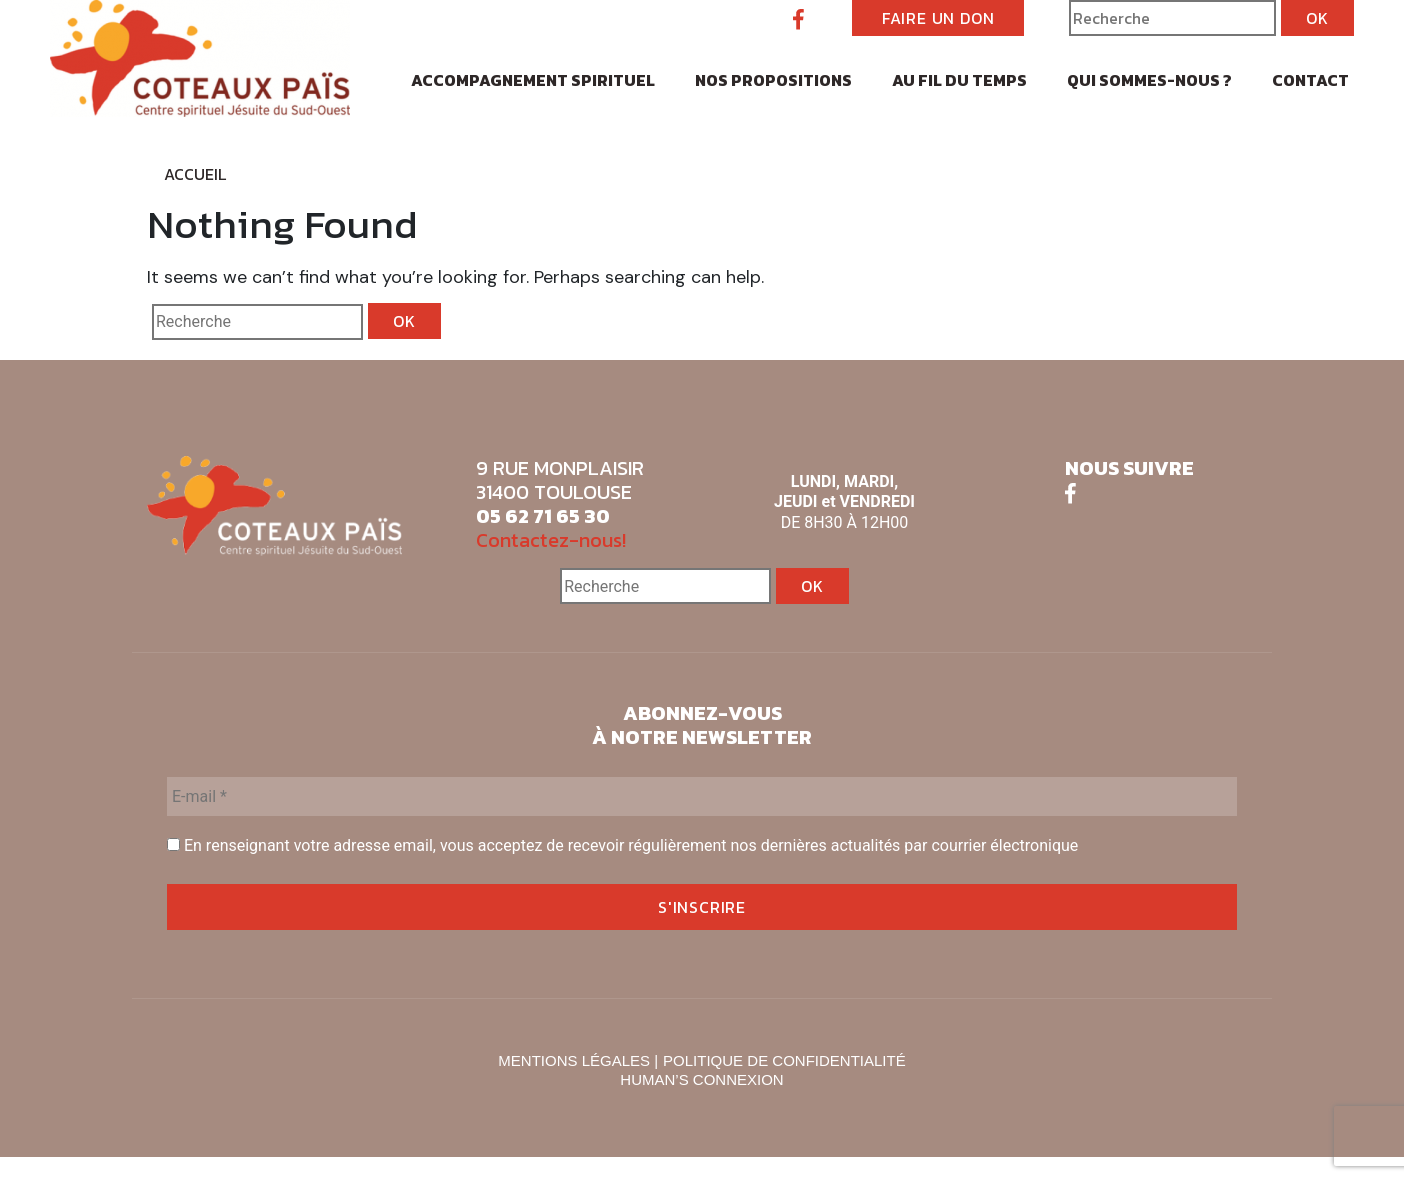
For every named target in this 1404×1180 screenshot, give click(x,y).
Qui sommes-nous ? (1149, 80)
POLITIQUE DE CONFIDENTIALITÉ (784, 1060)
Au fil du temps (959, 80)
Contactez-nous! (551, 540)
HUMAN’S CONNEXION (701, 1079)
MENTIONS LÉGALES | (578, 1060)
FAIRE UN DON (938, 18)
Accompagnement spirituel (533, 80)
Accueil (195, 174)
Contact (1310, 80)
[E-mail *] (702, 796)
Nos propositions (773, 80)
